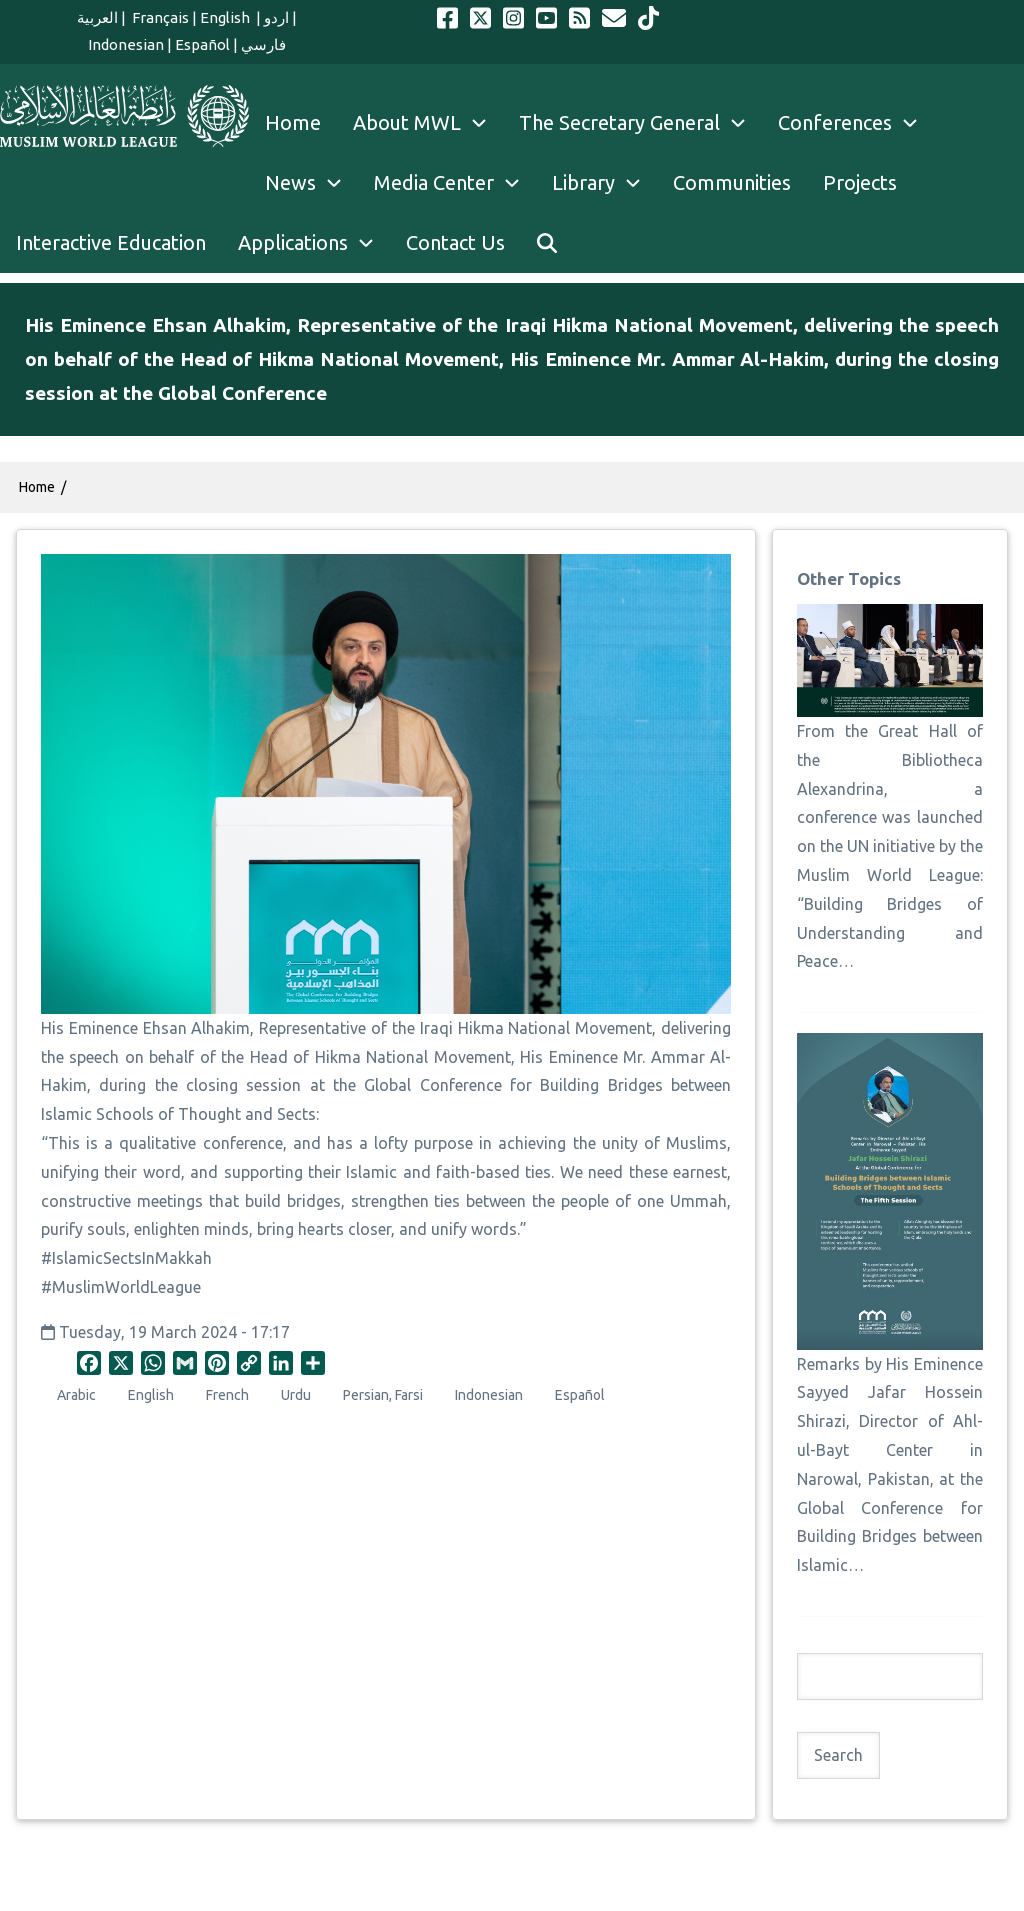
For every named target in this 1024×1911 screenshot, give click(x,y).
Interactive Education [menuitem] (111, 242)
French (227, 1395)
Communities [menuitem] (732, 182)
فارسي (263, 44)
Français (159, 17)
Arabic (76, 1395)
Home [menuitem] (293, 122)
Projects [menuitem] (860, 182)
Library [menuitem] (604, 183)
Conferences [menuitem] (856, 123)
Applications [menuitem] (314, 243)
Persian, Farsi (383, 1395)
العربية (97, 17)
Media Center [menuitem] (455, 183)
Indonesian (126, 44)
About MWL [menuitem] (428, 123)
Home (37, 487)
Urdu (296, 1395)
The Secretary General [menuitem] (640, 123)
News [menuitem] (311, 183)
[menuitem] (547, 243)
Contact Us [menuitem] (455, 242)
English (226, 17)
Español (202, 44)
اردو (276, 17)
